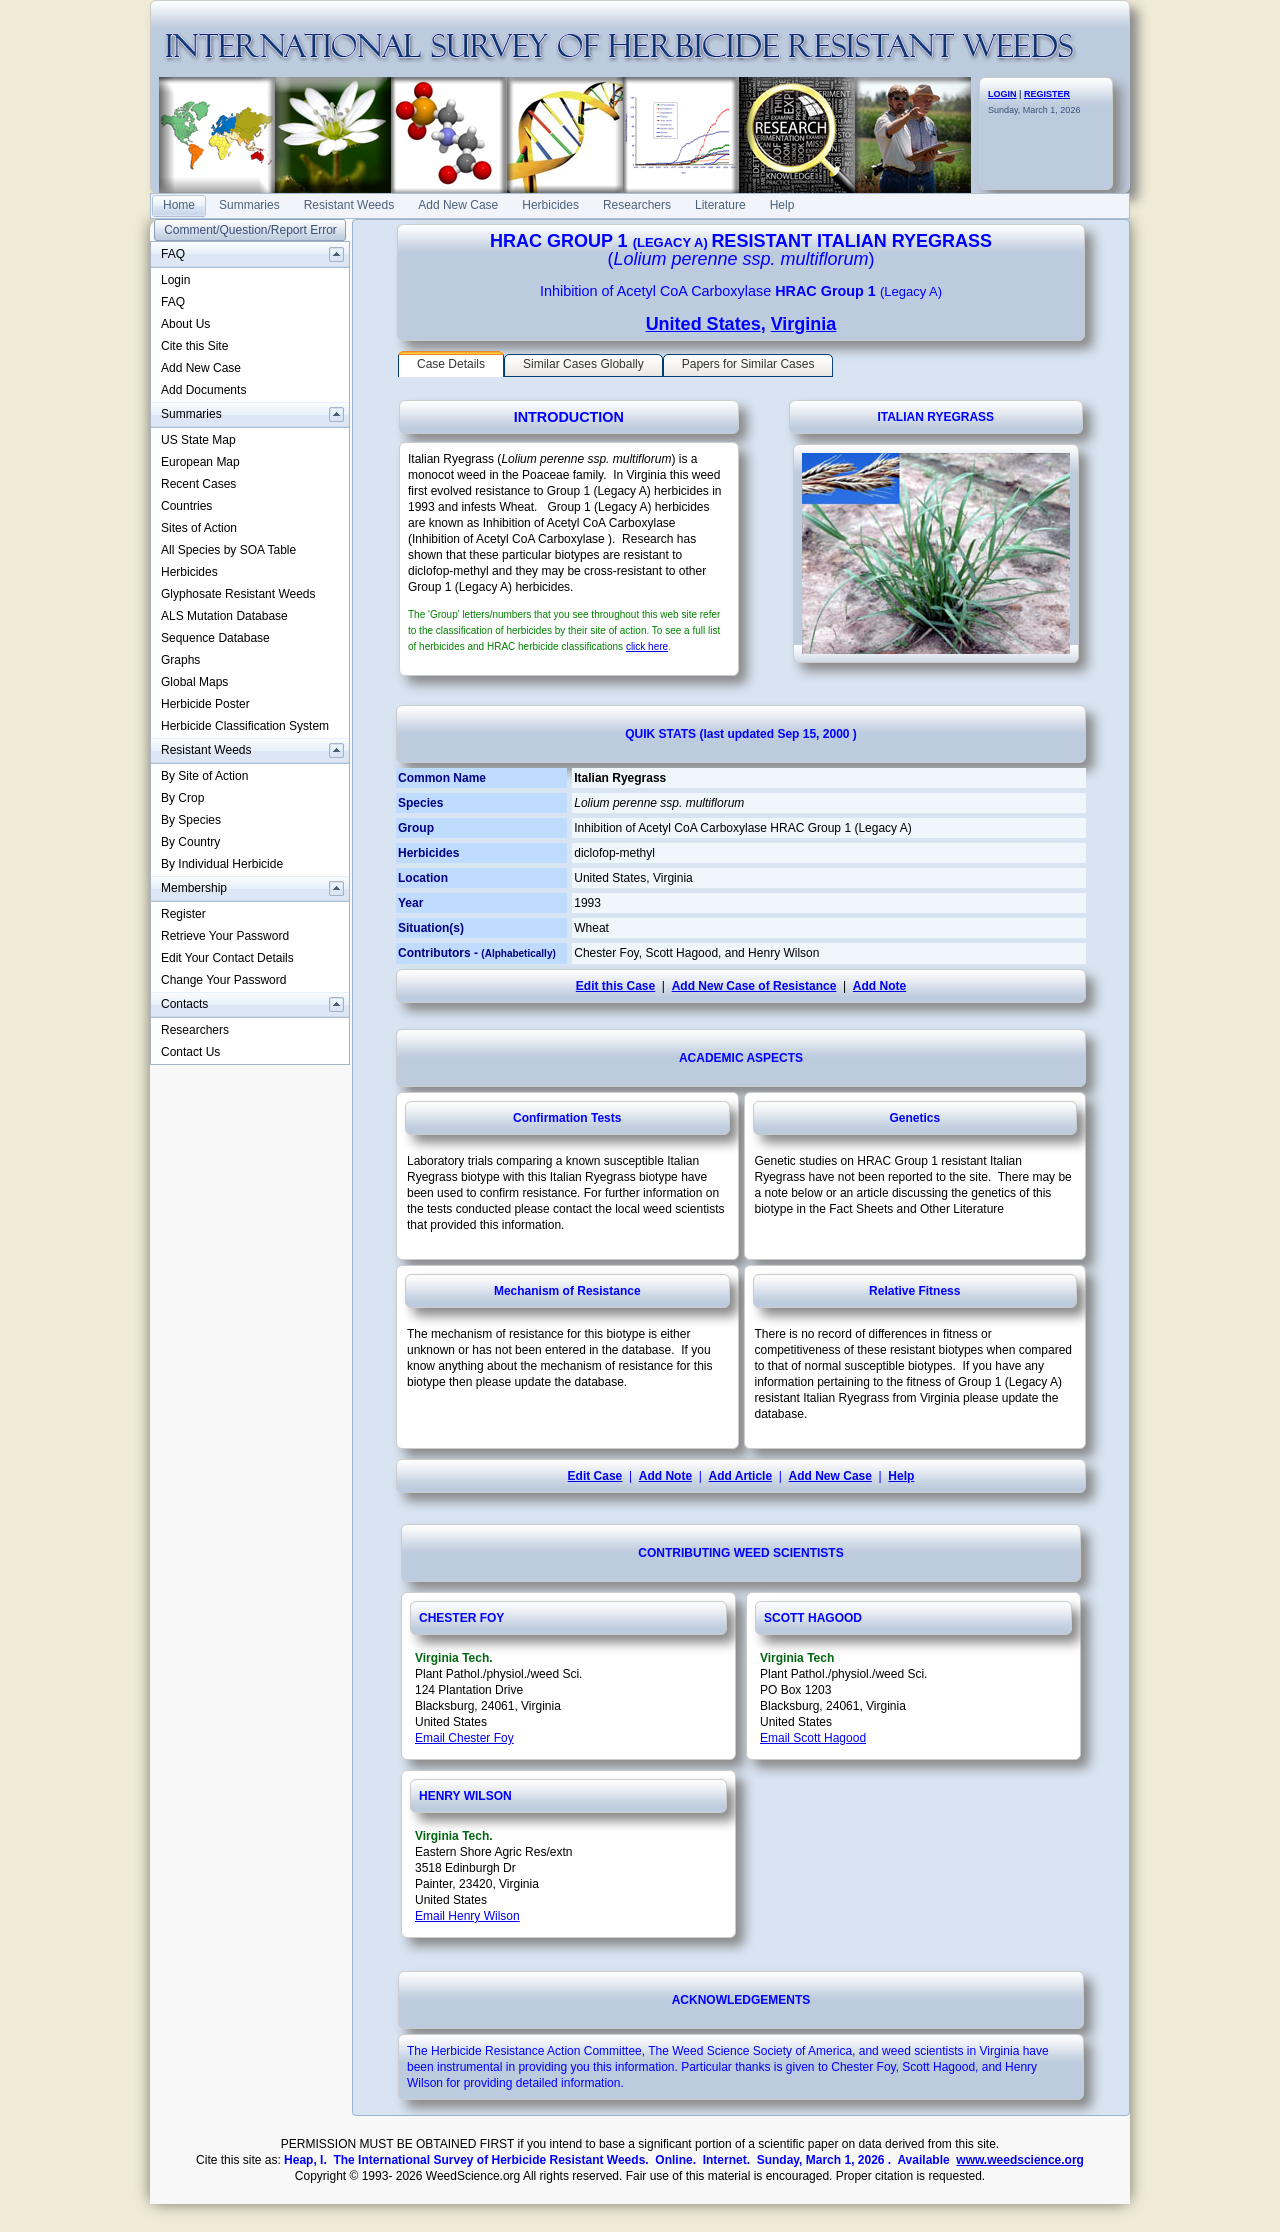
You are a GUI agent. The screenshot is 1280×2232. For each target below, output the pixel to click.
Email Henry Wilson (467, 1916)
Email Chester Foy (464, 1738)
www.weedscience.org (1020, 2160)
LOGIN (1002, 94)
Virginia (804, 324)
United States (703, 324)
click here (647, 646)
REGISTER (1047, 94)
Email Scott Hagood (813, 1738)
